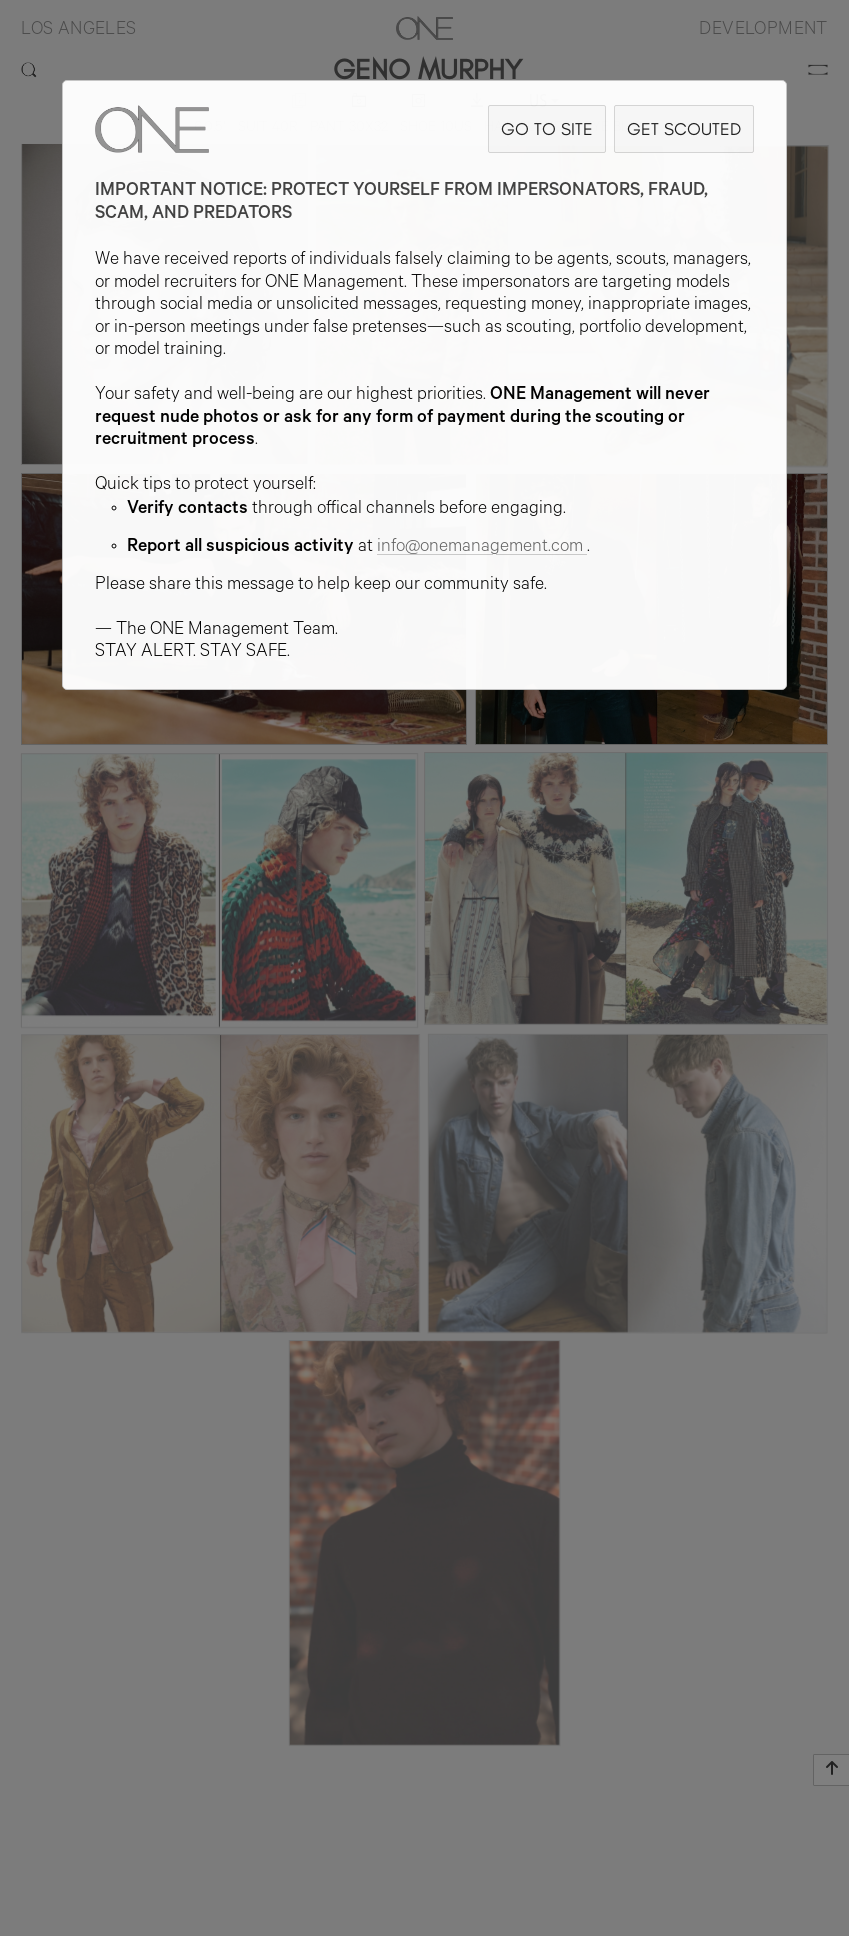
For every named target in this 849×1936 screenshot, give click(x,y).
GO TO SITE (547, 128)
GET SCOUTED (684, 128)
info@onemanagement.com (482, 548)
